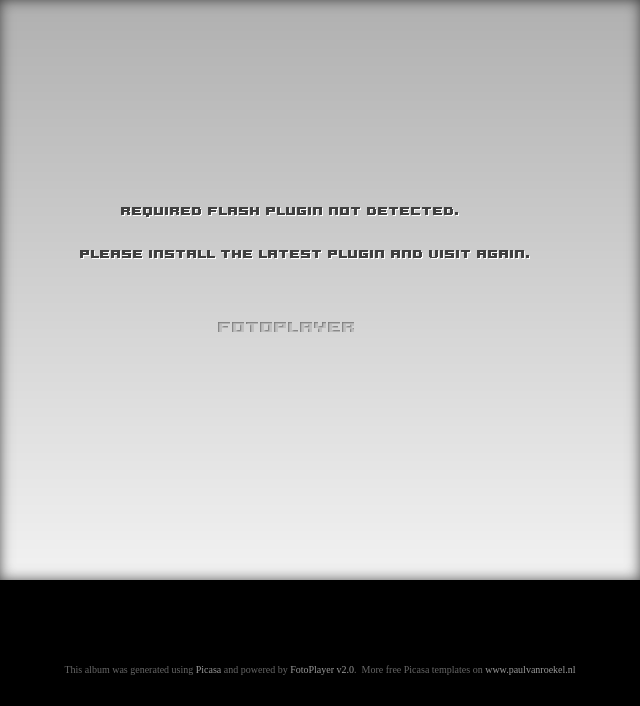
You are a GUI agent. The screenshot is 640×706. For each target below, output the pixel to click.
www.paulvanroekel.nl (530, 669)
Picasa (209, 669)
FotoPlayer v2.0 (322, 669)
